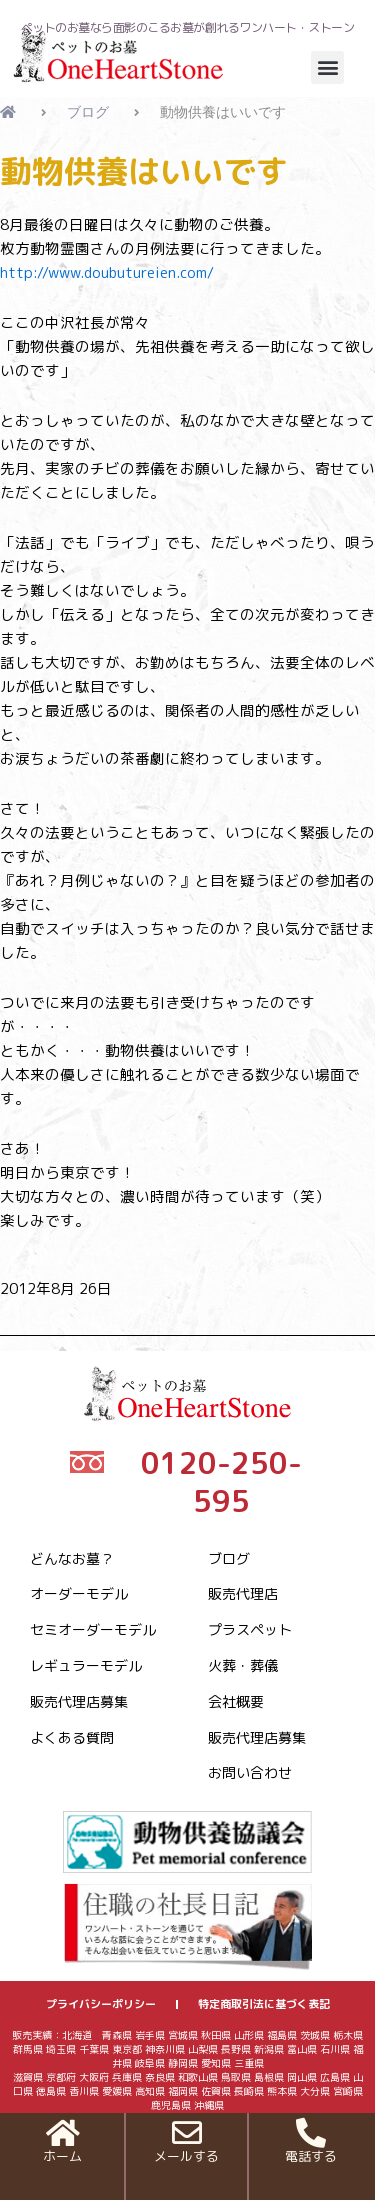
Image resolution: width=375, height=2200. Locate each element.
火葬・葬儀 (243, 1665)
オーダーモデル (79, 1593)
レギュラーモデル (86, 1665)
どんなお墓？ (72, 1558)
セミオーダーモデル (93, 1629)
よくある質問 (72, 1737)
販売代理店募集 (79, 1701)
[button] (327, 67)
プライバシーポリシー (101, 2004)
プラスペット (250, 1629)
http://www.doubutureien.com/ (107, 272)
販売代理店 (243, 1593)
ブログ (229, 1558)
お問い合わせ (250, 1772)
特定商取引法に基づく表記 (264, 2004)
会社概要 (236, 1701)
